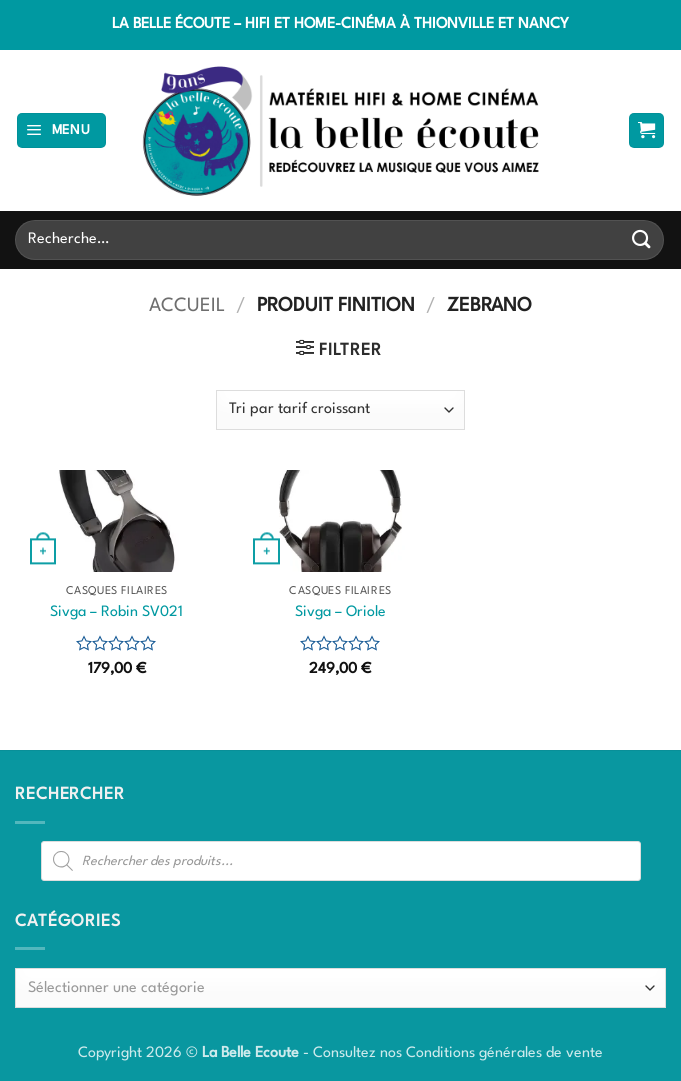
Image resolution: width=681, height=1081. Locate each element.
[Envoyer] (642, 239)
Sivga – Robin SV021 (116, 612)
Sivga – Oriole (340, 612)
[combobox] (340, 988)
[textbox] (335, 989)
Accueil (187, 306)
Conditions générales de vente (504, 1053)
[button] (62, 131)
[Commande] (340, 410)
